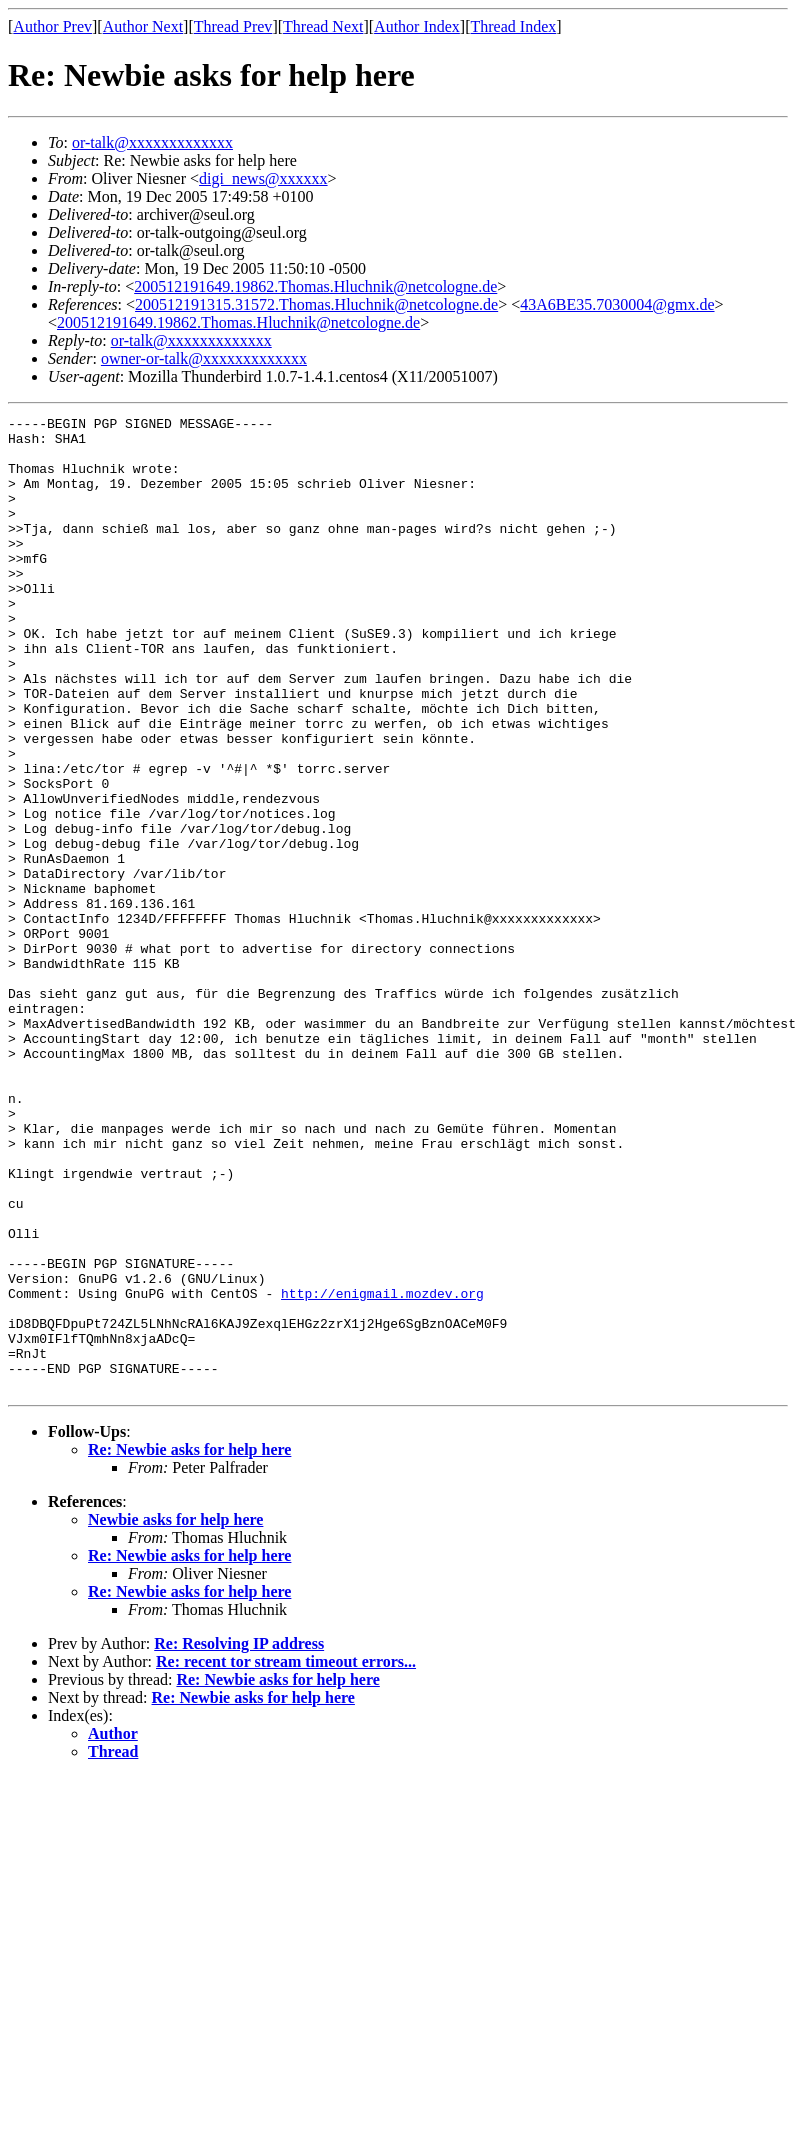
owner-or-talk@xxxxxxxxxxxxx (204, 358)
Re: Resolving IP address (239, 1838)
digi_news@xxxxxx (263, 178)
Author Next (143, 26)
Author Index (417, 26)
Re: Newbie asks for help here (189, 1644)
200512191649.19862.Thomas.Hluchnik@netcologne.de (315, 286)
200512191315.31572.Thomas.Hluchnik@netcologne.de (316, 304)
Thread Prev (233, 26)
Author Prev (52, 26)
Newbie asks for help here (175, 1714)
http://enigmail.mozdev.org (382, 1470)
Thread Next (323, 26)
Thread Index (514, 26)
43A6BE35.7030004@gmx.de (617, 304)
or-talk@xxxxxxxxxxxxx (152, 142)
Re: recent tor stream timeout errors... (286, 1856)
